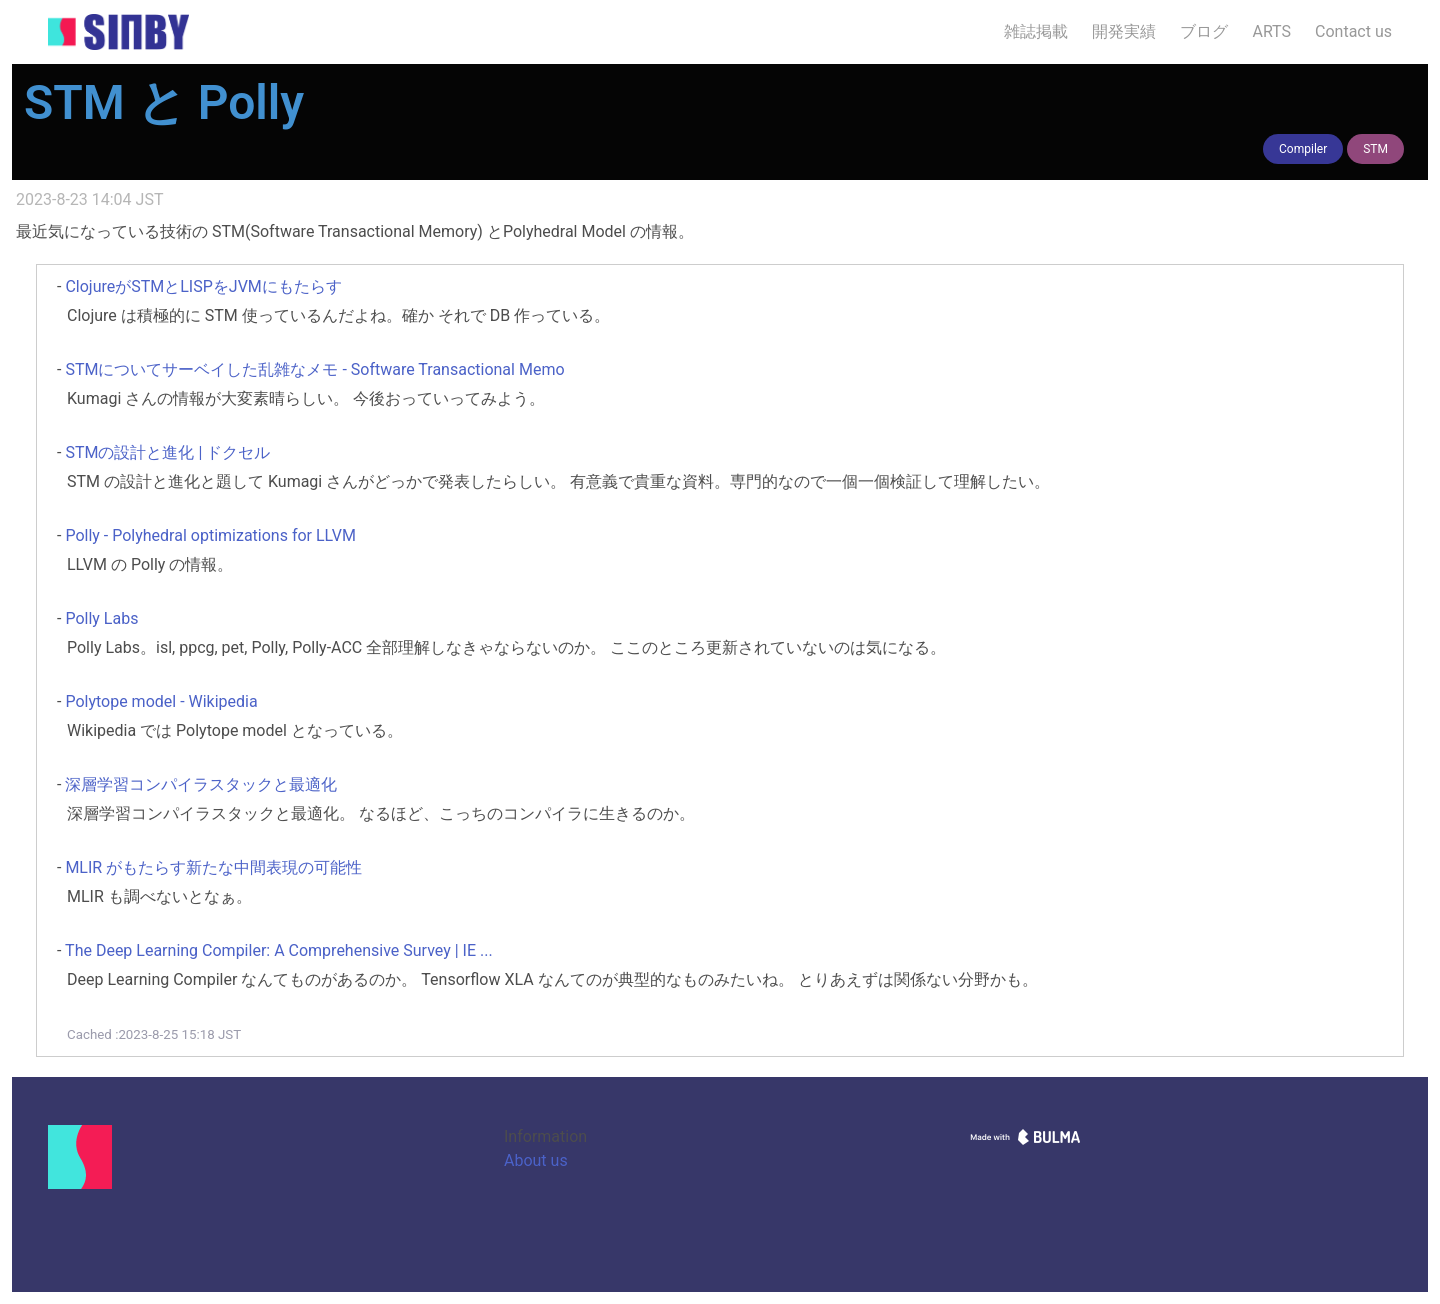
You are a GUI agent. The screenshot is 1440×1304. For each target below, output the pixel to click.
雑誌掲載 (1036, 31)
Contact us (1353, 31)
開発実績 (1124, 31)
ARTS (1271, 31)
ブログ (1204, 31)
